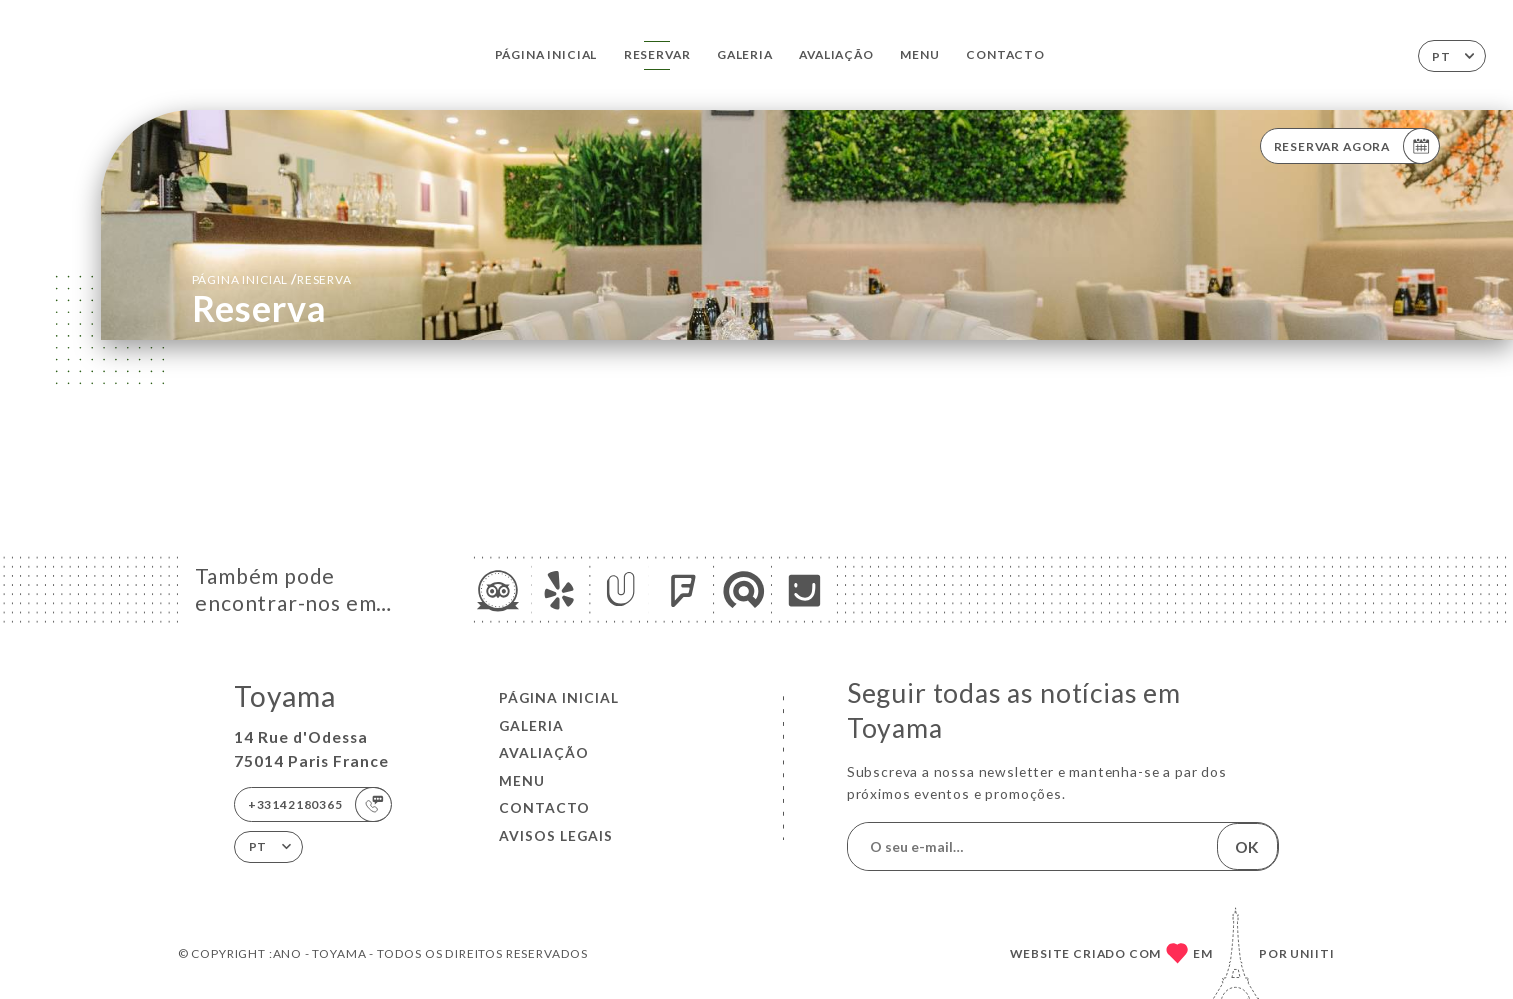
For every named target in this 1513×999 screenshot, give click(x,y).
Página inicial (546, 54)
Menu (919, 54)
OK (1247, 847)
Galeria (745, 54)
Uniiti (1312, 953)
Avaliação (836, 54)
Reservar (657, 54)
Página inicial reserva (272, 278)
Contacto (1005, 54)
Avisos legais (556, 835)
